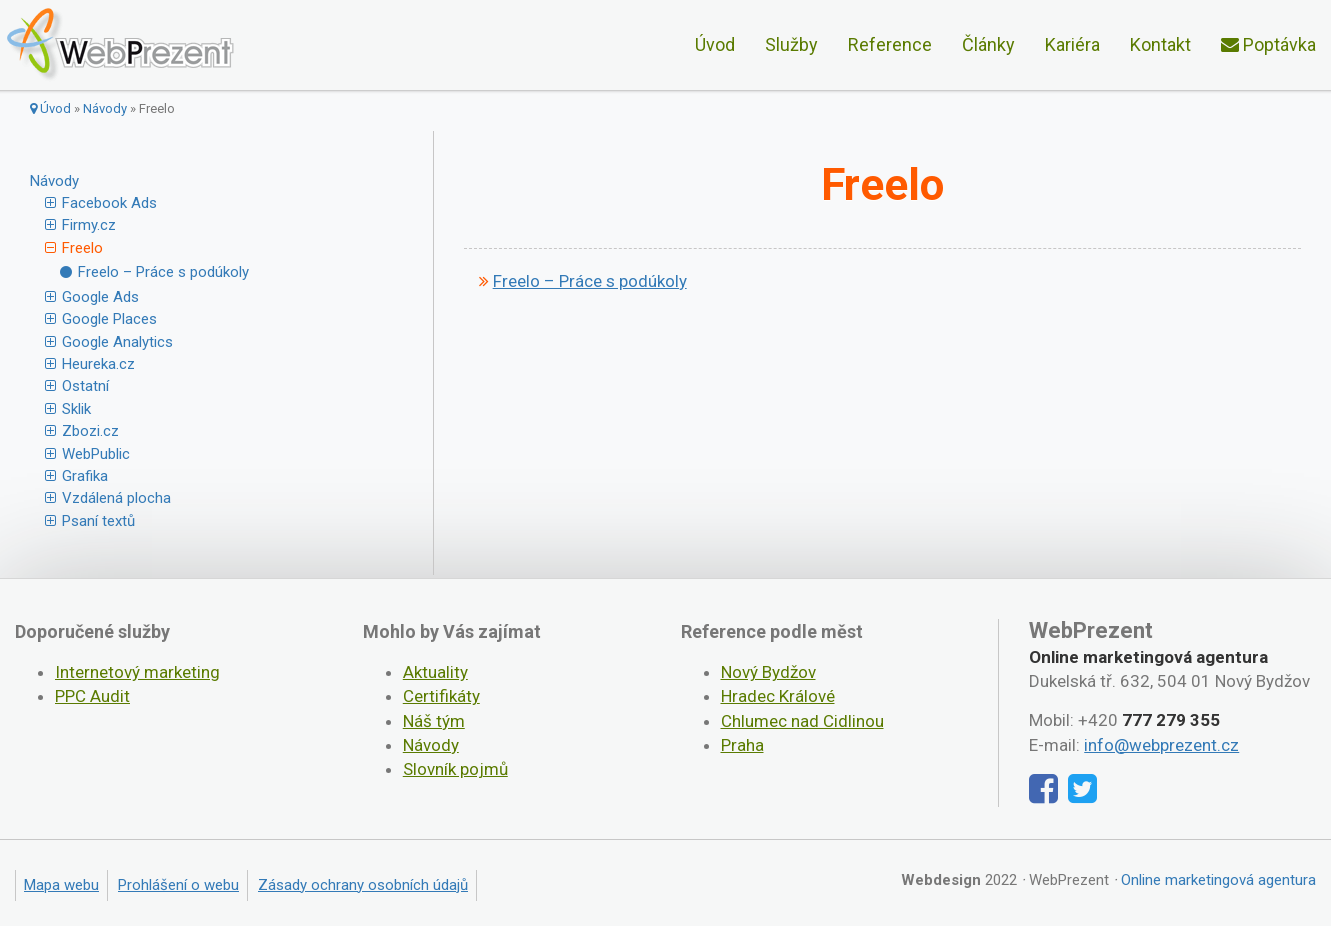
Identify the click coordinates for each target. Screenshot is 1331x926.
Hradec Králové (778, 696)
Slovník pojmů (455, 769)
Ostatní (85, 386)
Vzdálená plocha (116, 498)
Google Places (109, 319)
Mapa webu (61, 885)
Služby (791, 44)
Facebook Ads (109, 203)
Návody (105, 108)
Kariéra (1072, 44)
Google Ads (100, 297)
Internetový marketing (137, 672)
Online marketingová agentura (1218, 880)
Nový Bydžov (768, 672)
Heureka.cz (98, 364)
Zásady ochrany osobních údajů (363, 885)
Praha (742, 745)
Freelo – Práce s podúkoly (163, 272)
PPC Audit (92, 696)
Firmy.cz (89, 225)
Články (988, 44)
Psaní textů (98, 521)
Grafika (85, 476)
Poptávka (1268, 44)
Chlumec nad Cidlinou (802, 721)
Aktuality (435, 672)
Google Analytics (117, 342)
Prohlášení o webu (178, 885)
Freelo (82, 248)
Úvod (715, 44)
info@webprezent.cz (1161, 745)
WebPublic (96, 454)
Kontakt (1160, 44)
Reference (890, 44)
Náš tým (434, 721)
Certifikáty (441, 696)
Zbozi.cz (90, 431)
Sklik (76, 409)
